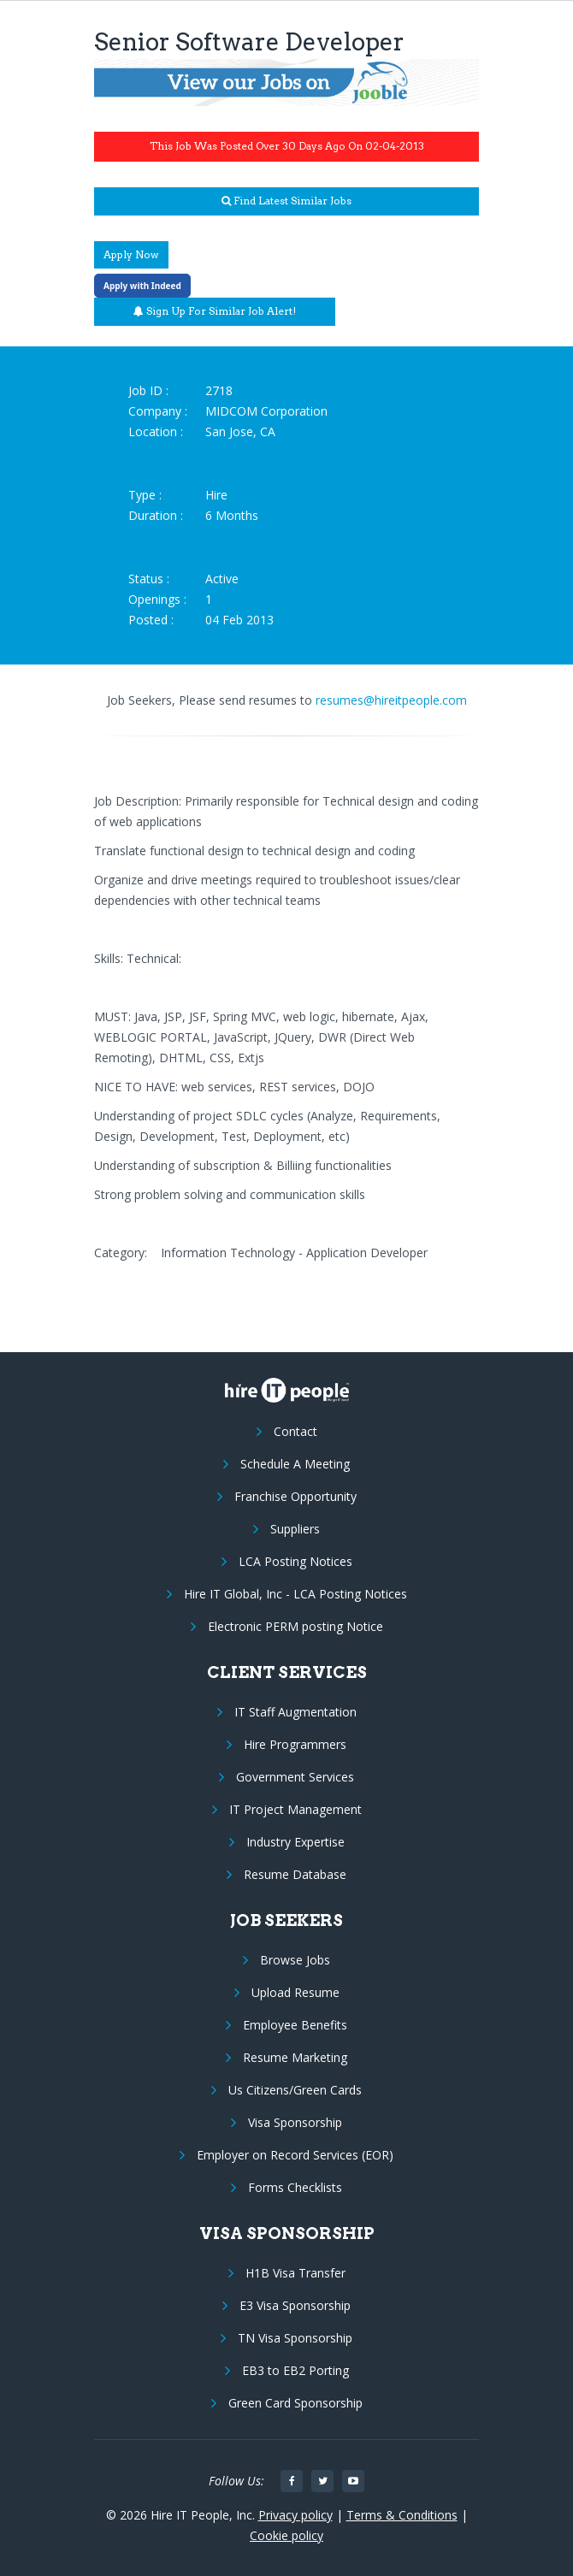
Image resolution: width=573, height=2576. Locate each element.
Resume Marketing (295, 2057)
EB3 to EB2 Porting (295, 2370)
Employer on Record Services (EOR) (295, 2155)
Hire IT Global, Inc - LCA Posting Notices (295, 1594)
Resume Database (295, 1874)
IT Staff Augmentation (295, 1712)
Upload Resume (295, 1992)
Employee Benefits (295, 2025)
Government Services (295, 1777)
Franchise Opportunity (295, 1496)
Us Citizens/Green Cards (295, 2090)
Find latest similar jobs (286, 200)
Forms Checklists (295, 2187)
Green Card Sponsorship (295, 2403)
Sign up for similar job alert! (214, 310)
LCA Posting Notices (295, 1561)
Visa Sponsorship (295, 2122)
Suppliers (295, 1529)
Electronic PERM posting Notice (295, 1626)
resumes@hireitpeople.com (391, 700)
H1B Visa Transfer (295, 2273)
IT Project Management (295, 1809)
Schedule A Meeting (295, 1464)
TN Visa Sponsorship (295, 2338)
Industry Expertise (295, 1842)
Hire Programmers (295, 1744)
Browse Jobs (295, 1960)
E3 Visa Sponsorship (295, 2305)
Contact (295, 1431)
